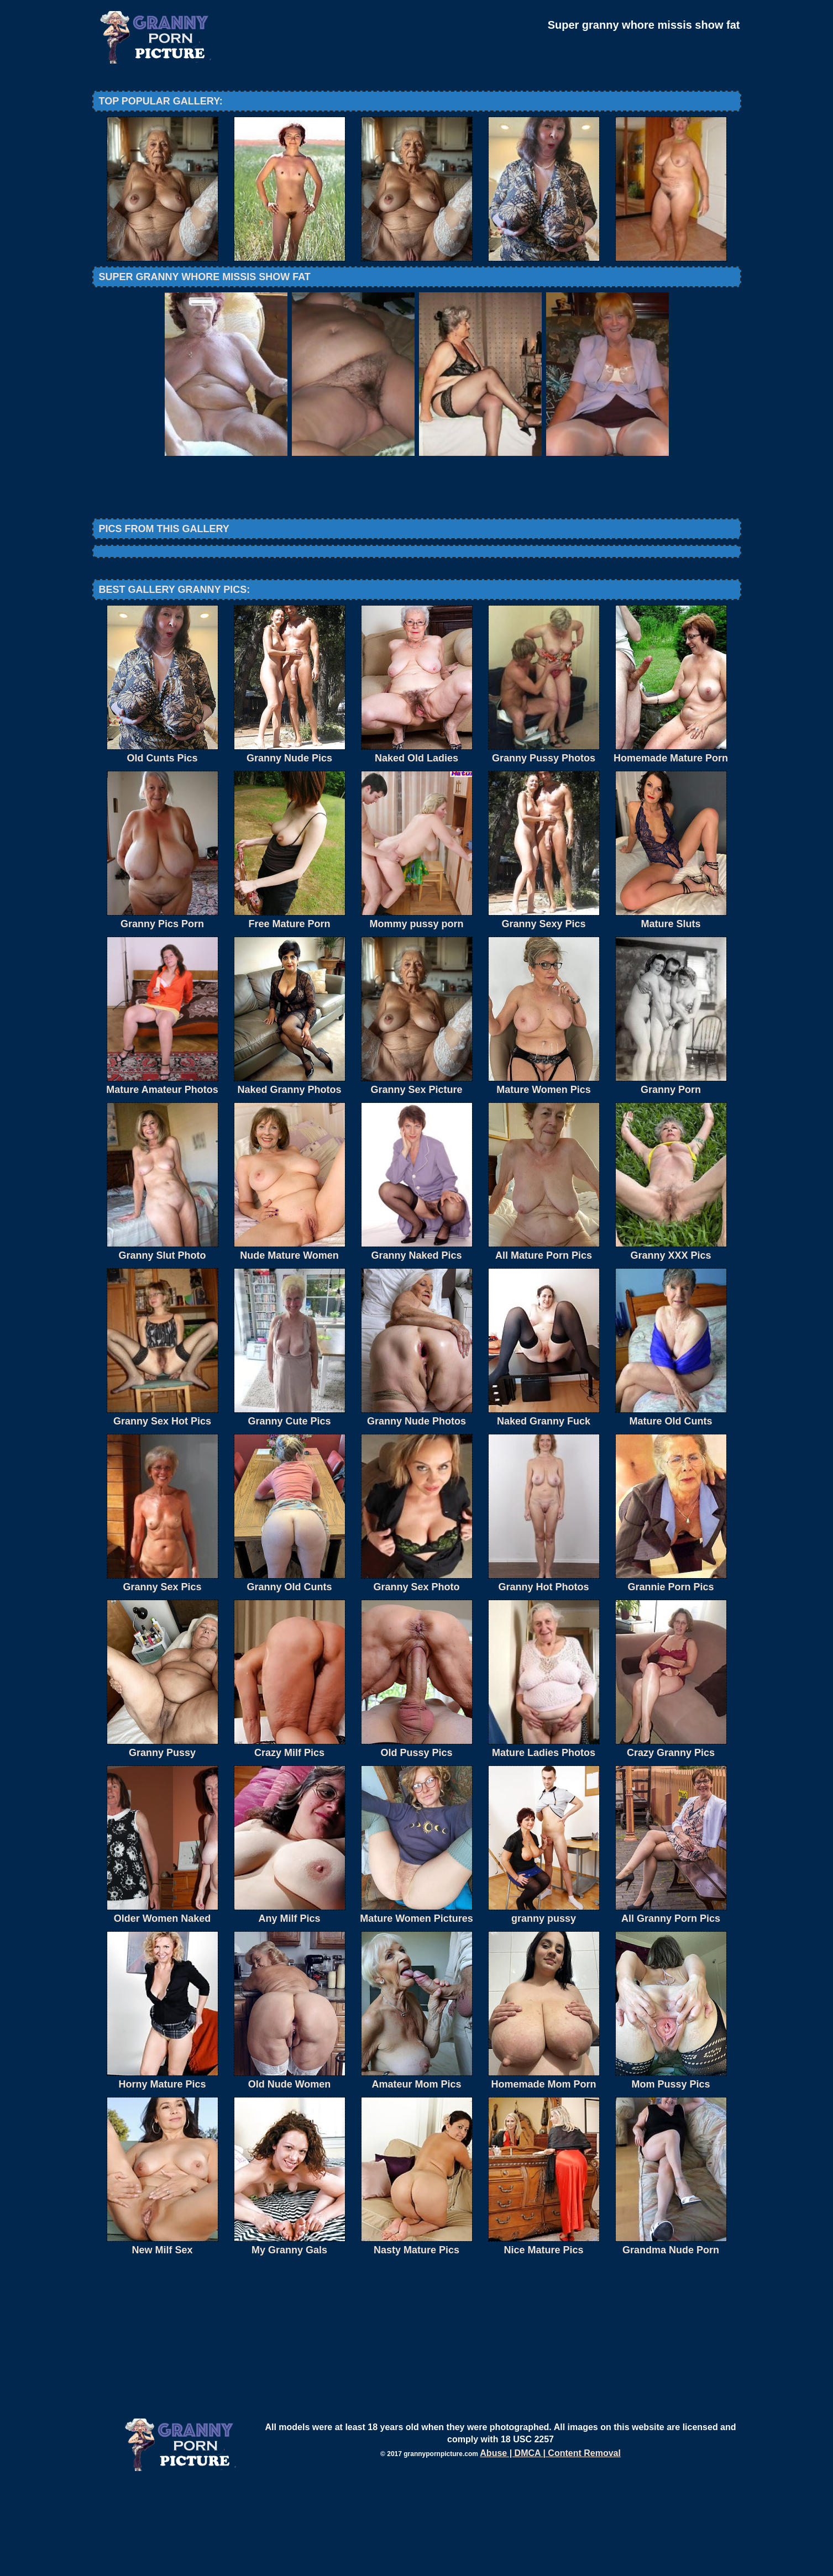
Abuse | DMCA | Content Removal (550, 2544)
